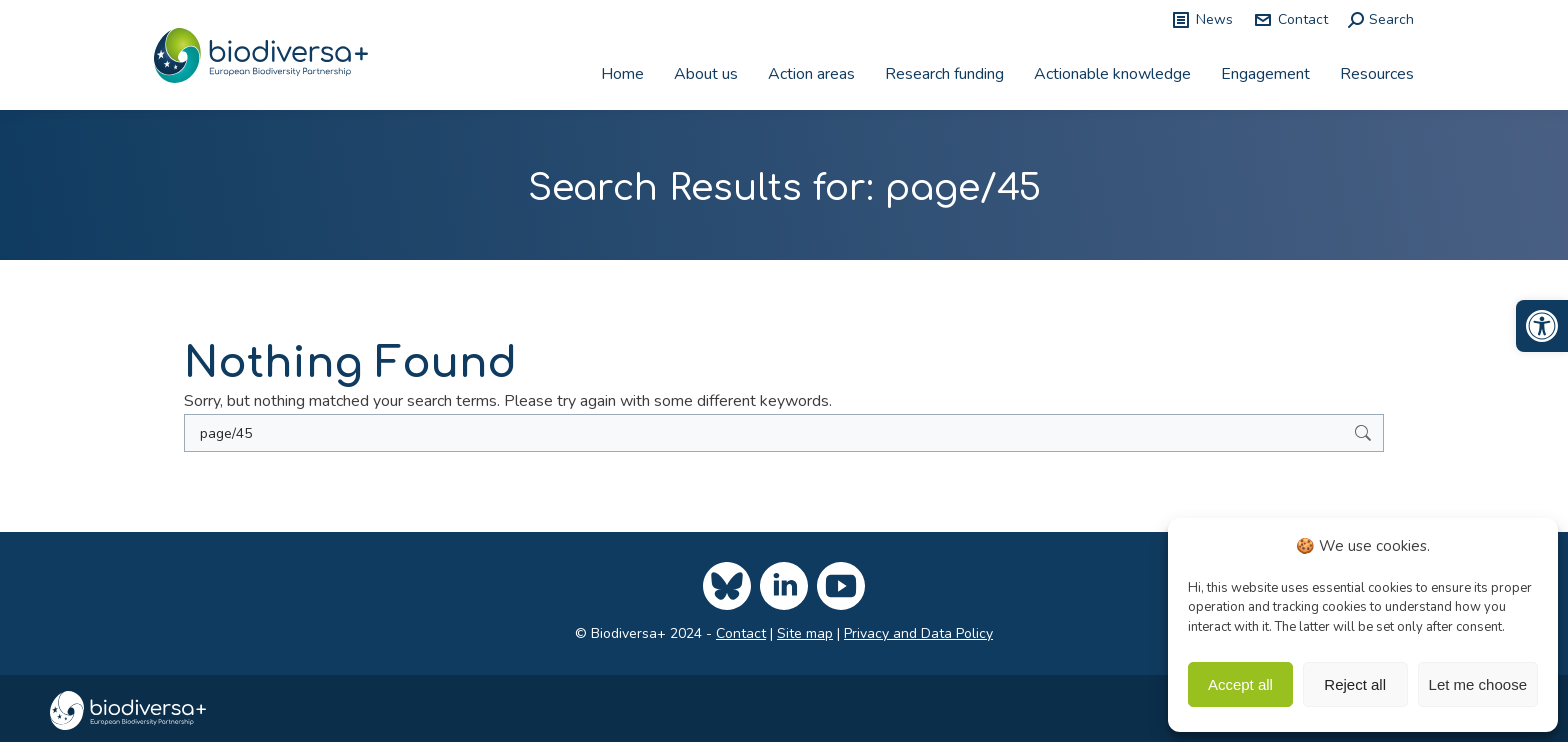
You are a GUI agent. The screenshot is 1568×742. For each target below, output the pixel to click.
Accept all (1240, 684)
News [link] (1202, 20)
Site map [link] (805, 633)
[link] (1542, 326)
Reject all (1355, 684)
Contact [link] (1290, 20)
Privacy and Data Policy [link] (918, 633)
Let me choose (1478, 684)
